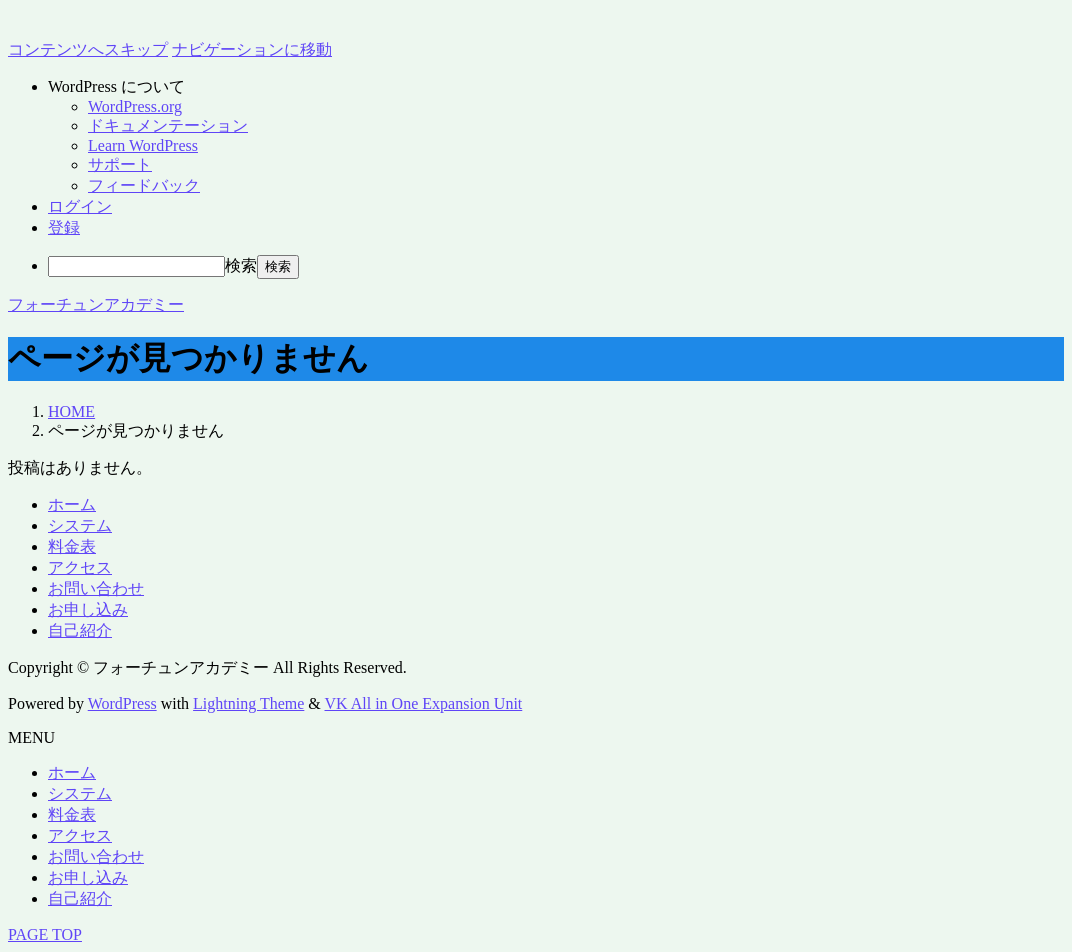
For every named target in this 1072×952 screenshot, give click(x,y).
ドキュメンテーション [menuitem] (168, 125)
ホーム (72, 504)
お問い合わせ (96, 588)
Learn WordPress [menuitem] (143, 145)
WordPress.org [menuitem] (135, 106)
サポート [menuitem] (120, 164)
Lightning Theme (248, 703)
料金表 (72, 546)
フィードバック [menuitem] (144, 185)
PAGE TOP (45, 934)
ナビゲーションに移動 (252, 49)
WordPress (122, 703)
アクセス (80, 567)
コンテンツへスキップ (88, 49)
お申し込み (88, 609)
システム (80, 525)
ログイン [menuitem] (80, 206)
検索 (241, 265)
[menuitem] (556, 87)
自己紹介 (80, 630)
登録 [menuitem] (64, 227)
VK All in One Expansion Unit (424, 703)
